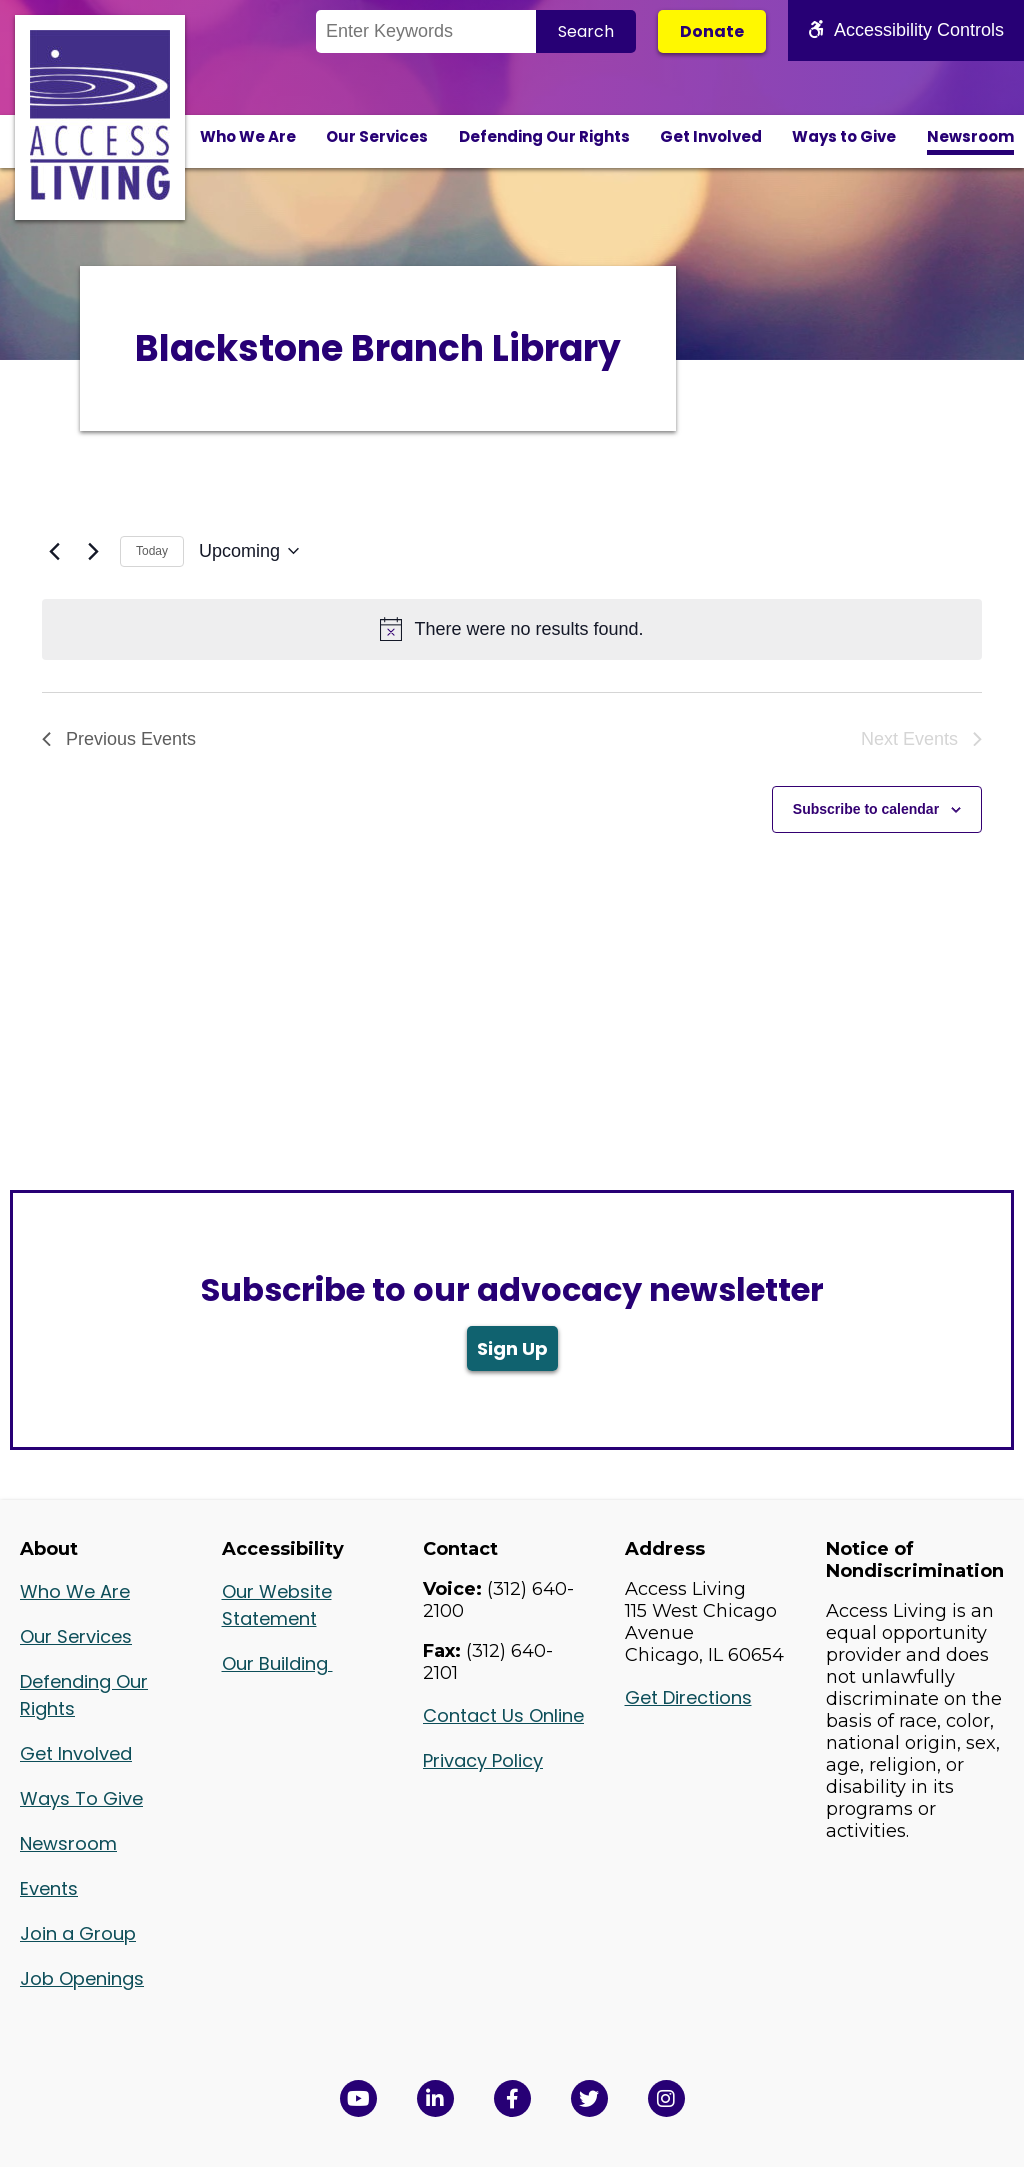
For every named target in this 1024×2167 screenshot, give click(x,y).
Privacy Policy (483, 1760)
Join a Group (78, 1933)
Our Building (277, 1663)
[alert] (512, 629)
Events (49, 1888)
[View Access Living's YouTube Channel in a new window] (358, 2098)
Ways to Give (844, 136)
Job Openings (82, 1978)
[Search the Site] (426, 31)
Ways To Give (81, 1798)
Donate (712, 31)
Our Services (377, 136)
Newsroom (970, 136)
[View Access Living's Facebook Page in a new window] (512, 2098)
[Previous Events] (54, 551)
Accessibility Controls (906, 30)
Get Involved (711, 136)
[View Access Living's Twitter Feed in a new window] (589, 2098)
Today (152, 551)
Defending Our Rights (544, 136)
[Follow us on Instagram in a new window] (666, 2098)
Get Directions (688, 1697)
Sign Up (512, 1348)
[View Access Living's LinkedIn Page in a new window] (435, 2098)
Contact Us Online (503, 1715)
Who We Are (248, 136)
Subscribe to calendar (866, 809)
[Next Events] (93, 551)
